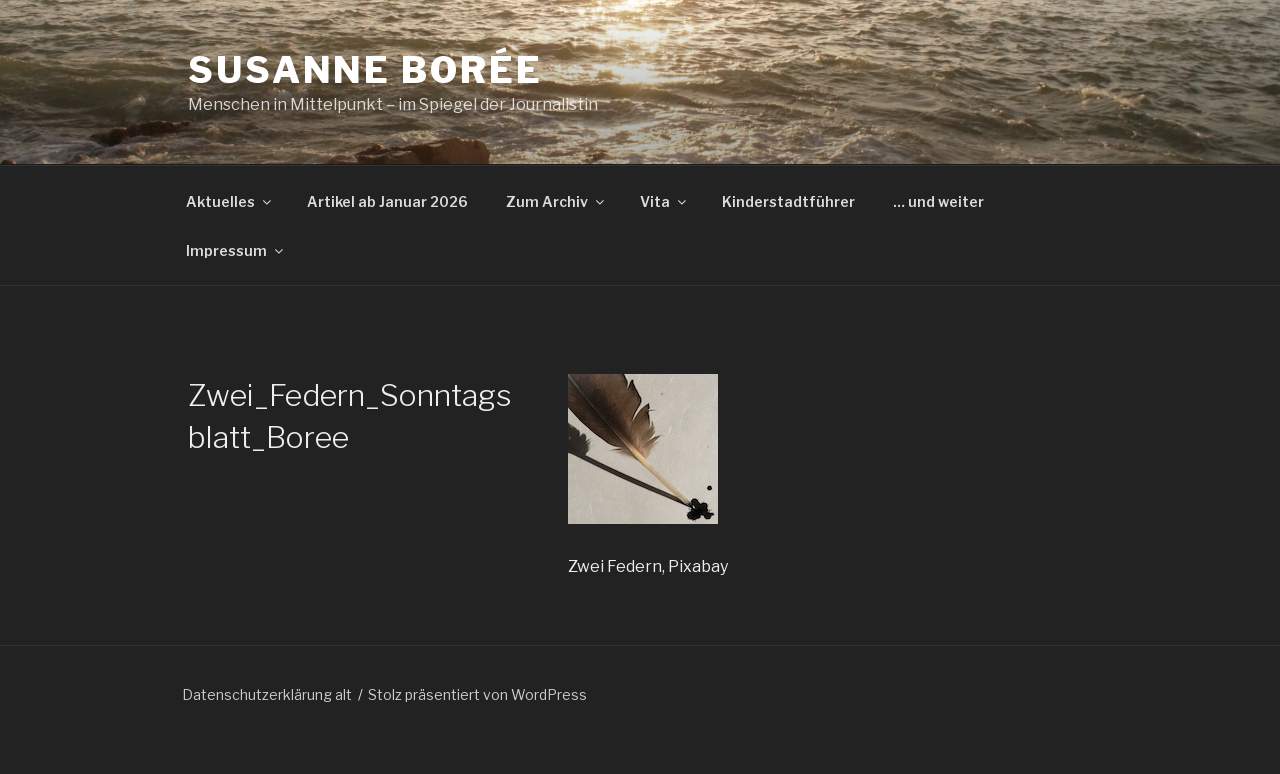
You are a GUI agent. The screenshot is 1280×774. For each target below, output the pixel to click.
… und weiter (938, 201)
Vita (664, 201)
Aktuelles (230, 201)
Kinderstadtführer (788, 201)
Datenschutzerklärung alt (267, 694)
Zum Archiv (556, 201)
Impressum (236, 250)
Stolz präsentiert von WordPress (477, 694)
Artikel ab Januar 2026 (387, 201)
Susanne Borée (365, 70)
